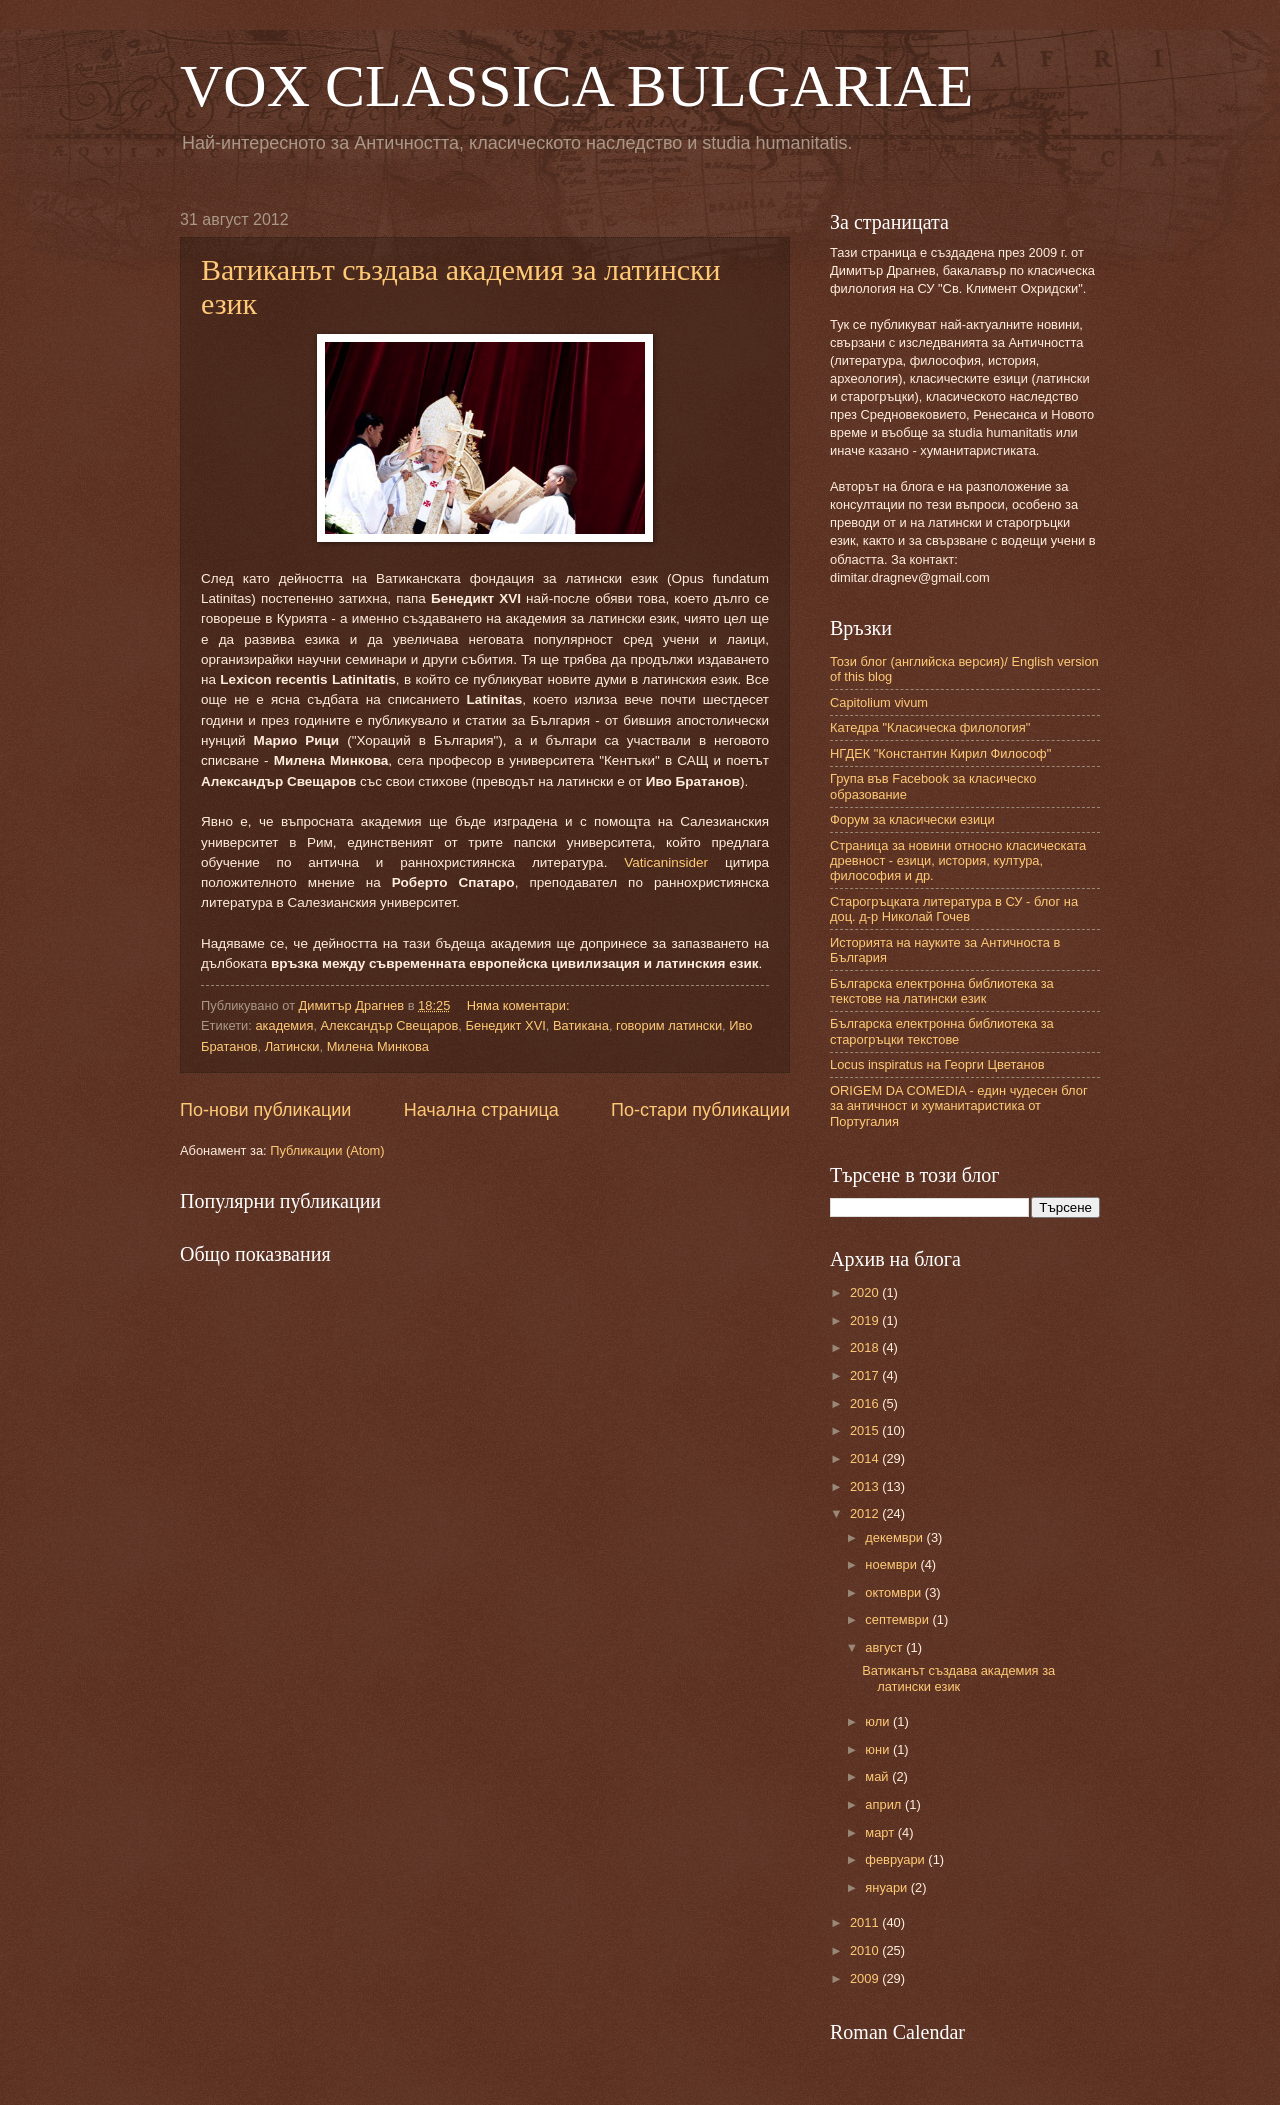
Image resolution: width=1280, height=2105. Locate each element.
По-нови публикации (265, 1110)
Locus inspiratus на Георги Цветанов (937, 1064)
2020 (866, 1292)
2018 (866, 1347)
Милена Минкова (378, 1046)
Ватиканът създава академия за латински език (958, 1678)
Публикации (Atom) (327, 1150)
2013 (866, 1486)
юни (879, 1749)
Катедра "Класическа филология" (930, 727)
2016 (866, 1403)
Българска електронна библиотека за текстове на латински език (942, 991)
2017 (866, 1375)
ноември (892, 1564)
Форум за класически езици (912, 819)
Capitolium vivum (879, 702)
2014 (866, 1458)
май (878, 1776)
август (885, 1647)
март (881, 1832)
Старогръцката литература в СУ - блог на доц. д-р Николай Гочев (954, 909)
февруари (896, 1859)
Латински (292, 1046)
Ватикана (581, 1025)
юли (879, 1721)
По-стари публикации (700, 1110)
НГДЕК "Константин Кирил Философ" (940, 753)
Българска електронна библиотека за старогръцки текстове (942, 1031)
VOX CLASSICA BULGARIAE (576, 86)
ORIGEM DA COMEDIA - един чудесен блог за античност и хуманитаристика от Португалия (959, 1106)
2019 (866, 1320)
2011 (866, 1922)
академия (284, 1025)
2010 (866, 1950)
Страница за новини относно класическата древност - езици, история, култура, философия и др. (958, 861)
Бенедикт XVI (506, 1025)
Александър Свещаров (390, 1025)
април (885, 1804)
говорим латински (669, 1025)
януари (887, 1887)
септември (898, 1619)
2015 (866, 1430)
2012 (866, 1513)
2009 (866, 1978)
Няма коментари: (520, 1005)
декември (895, 1537)
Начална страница (481, 1110)
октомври (894, 1592)
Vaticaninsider (666, 862)
